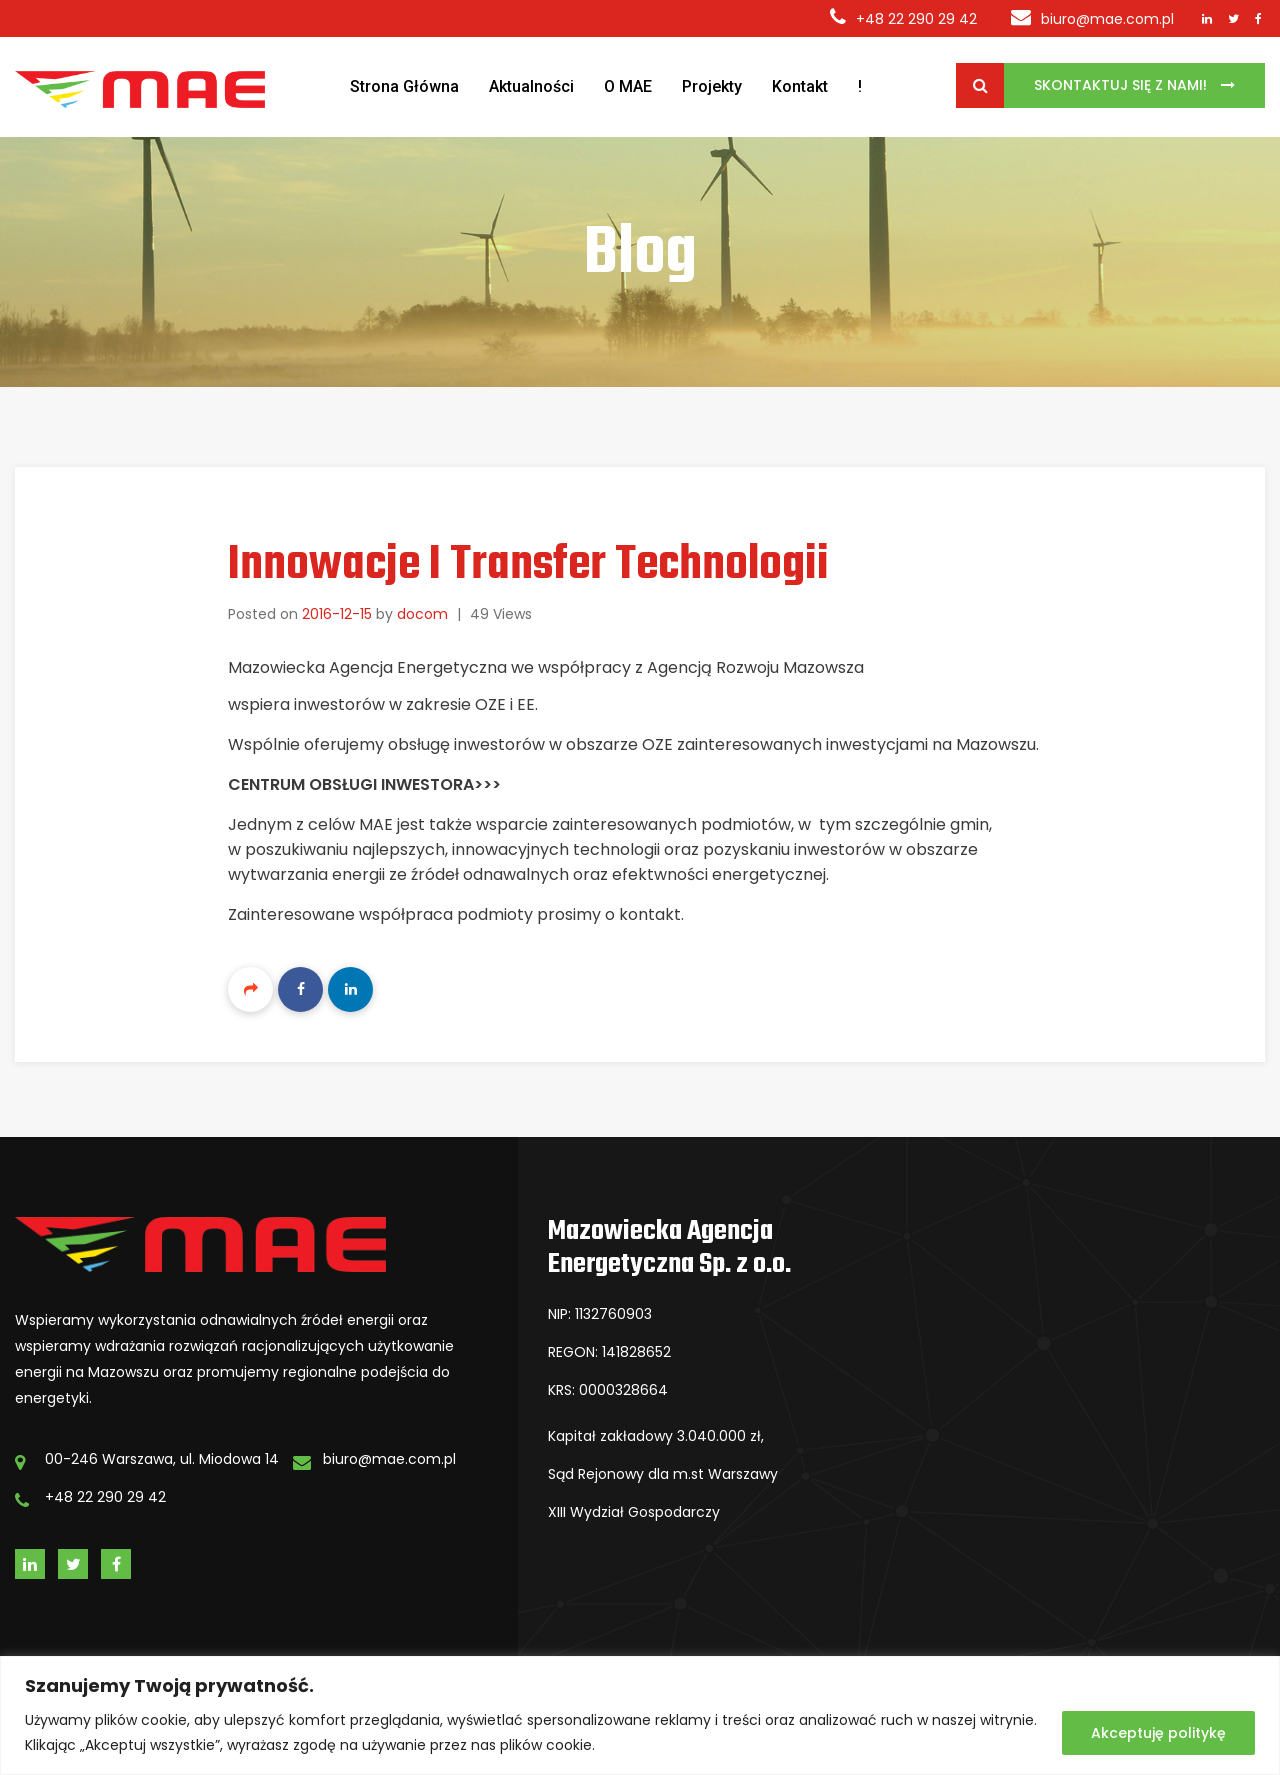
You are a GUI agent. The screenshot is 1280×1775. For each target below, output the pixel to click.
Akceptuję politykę (1158, 1733)
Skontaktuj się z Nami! (1122, 85)
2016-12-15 (337, 614)
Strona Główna (404, 86)
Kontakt (800, 86)
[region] (640, 1715)
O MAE (628, 86)
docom (422, 614)
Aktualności (531, 86)
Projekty (712, 86)
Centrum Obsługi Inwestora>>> (364, 784)
